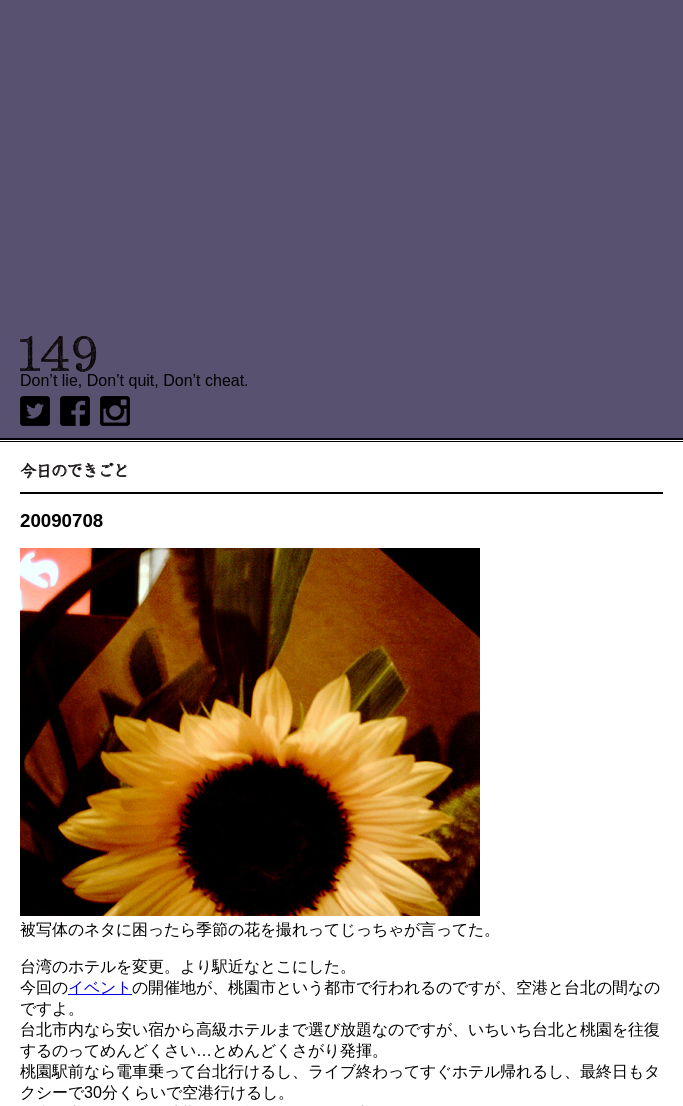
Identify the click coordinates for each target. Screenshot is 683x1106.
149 (58, 354)
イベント (100, 987)
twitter (35, 411)
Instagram (115, 411)
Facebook (75, 411)
